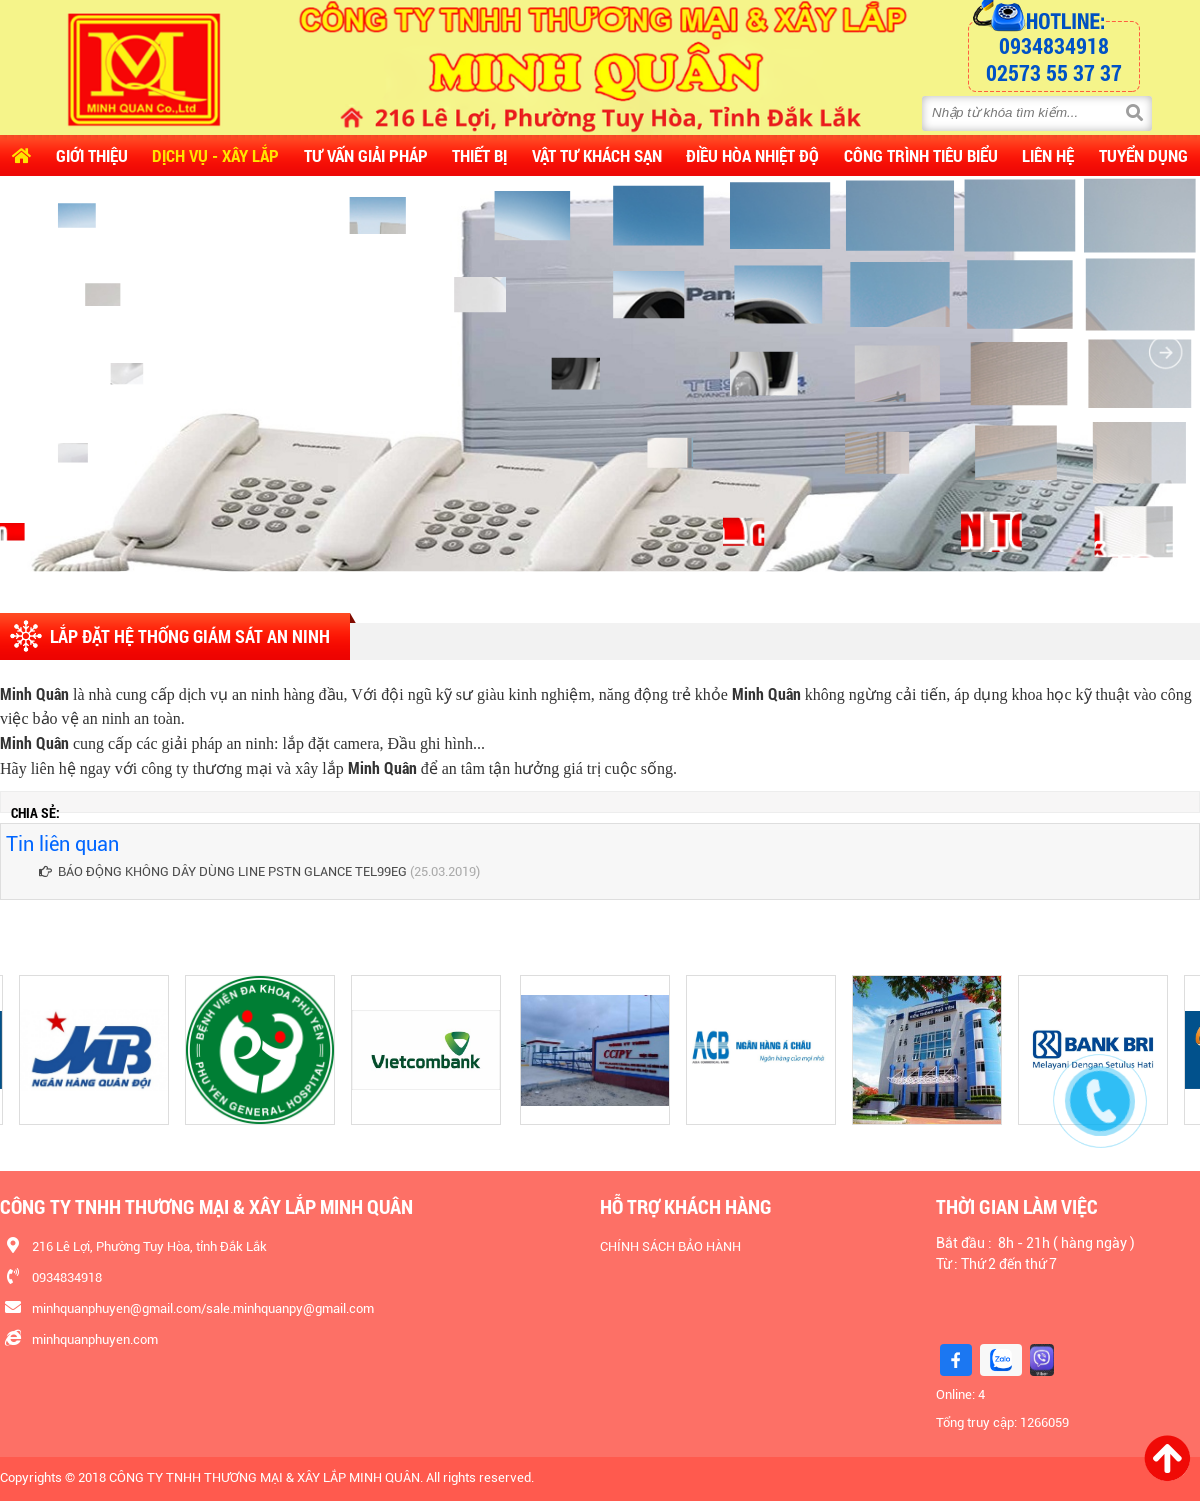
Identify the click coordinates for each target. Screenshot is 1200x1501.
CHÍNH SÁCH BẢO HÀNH (670, 1246)
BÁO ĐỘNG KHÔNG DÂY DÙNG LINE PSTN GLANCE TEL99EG (223, 871)
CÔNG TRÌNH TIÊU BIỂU (921, 155)
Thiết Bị (479, 155)
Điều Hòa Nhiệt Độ (752, 155)
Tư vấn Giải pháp (366, 155)
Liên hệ (1048, 155)
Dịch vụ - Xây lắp (215, 155)
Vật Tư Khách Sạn (597, 155)
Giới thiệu (92, 155)
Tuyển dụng (1143, 155)
